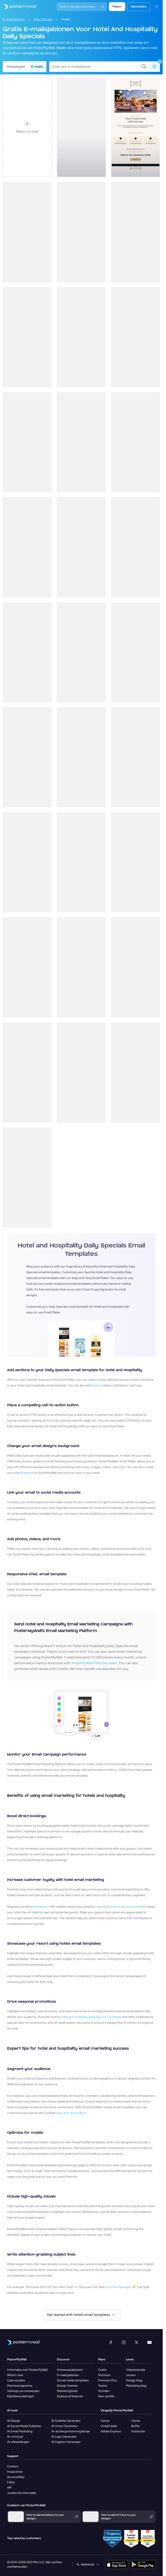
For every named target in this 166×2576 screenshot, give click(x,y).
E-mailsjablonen (14, 19)
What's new (15, 2375)
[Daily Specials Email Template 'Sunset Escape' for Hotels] (135, 337)
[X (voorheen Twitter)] (136, 2342)
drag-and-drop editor (70, 2113)
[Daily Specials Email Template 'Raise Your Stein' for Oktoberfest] (135, 757)
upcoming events (109, 1906)
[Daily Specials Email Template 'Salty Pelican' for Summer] (135, 862)
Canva (105, 2421)
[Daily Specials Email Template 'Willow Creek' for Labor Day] (135, 652)
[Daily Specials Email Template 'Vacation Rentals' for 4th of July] (81, 232)
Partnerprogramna (19, 2386)
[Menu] (156, 6)
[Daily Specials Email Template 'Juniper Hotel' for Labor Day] (81, 442)
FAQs (11, 2482)
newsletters (40, 1906)
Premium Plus (107, 2380)
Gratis (102, 2370)
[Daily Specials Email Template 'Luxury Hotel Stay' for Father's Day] (135, 442)
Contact (12, 2466)
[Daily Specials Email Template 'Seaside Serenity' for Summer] (27, 337)
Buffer (135, 2426)
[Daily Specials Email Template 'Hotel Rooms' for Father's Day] (135, 967)
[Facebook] (110, 2342)
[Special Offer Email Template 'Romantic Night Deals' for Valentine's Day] (81, 967)
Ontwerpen (15, 66)
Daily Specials (43, 19)
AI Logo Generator (64, 2437)
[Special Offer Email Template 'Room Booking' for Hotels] (27, 1072)
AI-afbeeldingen (18, 2442)
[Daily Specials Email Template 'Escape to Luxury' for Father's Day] (81, 652)
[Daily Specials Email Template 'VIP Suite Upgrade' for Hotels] (81, 757)
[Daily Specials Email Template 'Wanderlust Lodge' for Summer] (27, 1177)
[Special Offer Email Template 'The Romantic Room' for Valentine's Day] (135, 232)
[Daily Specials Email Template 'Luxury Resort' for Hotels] (81, 862)
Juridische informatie (21, 2493)
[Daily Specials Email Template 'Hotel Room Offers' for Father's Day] (27, 547)
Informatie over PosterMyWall (27, 2370)
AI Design (13, 2421)
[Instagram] (123, 2342)
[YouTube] (149, 2342)
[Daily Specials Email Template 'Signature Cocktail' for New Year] (27, 757)
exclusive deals (135, 1906)
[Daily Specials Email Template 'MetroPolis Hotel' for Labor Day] (81, 547)
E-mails (37, 66)
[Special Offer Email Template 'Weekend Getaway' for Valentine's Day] (135, 547)
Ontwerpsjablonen (70, 2370)
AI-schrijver (15, 2437)
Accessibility (15, 2477)
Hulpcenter (15, 2472)
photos (96, 1385)
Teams (102, 2386)
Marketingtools (67, 2391)
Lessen (131, 2375)
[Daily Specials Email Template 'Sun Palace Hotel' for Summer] (27, 232)
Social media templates (73, 2380)
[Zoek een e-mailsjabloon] (97, 66)
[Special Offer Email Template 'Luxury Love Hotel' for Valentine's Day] (27, 967)
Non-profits (106, 2396)
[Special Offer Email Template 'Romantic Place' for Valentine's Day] (81, 1072)
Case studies (16, 2380)
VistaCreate (109, 2426)
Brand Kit (27, 1473)
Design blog (134, 2380)
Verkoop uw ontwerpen (23, 2391)
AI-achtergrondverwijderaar (70, 2431)
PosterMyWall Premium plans (94, 1663)
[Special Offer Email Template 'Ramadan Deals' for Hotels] (81, 127)
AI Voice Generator (64, 2426)
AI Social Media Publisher (24, 2426)
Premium (104, 2375)
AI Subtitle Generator (66, 2421)
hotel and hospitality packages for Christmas (91, 2017)
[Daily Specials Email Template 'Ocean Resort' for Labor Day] (27, 442)
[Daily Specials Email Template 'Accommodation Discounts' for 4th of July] (27, 862)
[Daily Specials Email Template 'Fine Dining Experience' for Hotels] (135, 127)
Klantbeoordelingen (20, 2396)
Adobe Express (111, 2431)
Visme (135, 2421)
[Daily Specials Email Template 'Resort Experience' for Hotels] (135, 1072)
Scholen (104, 2391)
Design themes (67, 2386)
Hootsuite (138, 2431)
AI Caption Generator (66, 2442)
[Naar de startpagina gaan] (18, 6)
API (9, 2488)
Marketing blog (136, 2386)
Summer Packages (118, 2287)
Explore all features (70, 2396)
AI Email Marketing (19, 2431)
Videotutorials (135, 2370)
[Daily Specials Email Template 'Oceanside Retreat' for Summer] (27, 652)
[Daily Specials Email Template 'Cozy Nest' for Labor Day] (81, 337)
